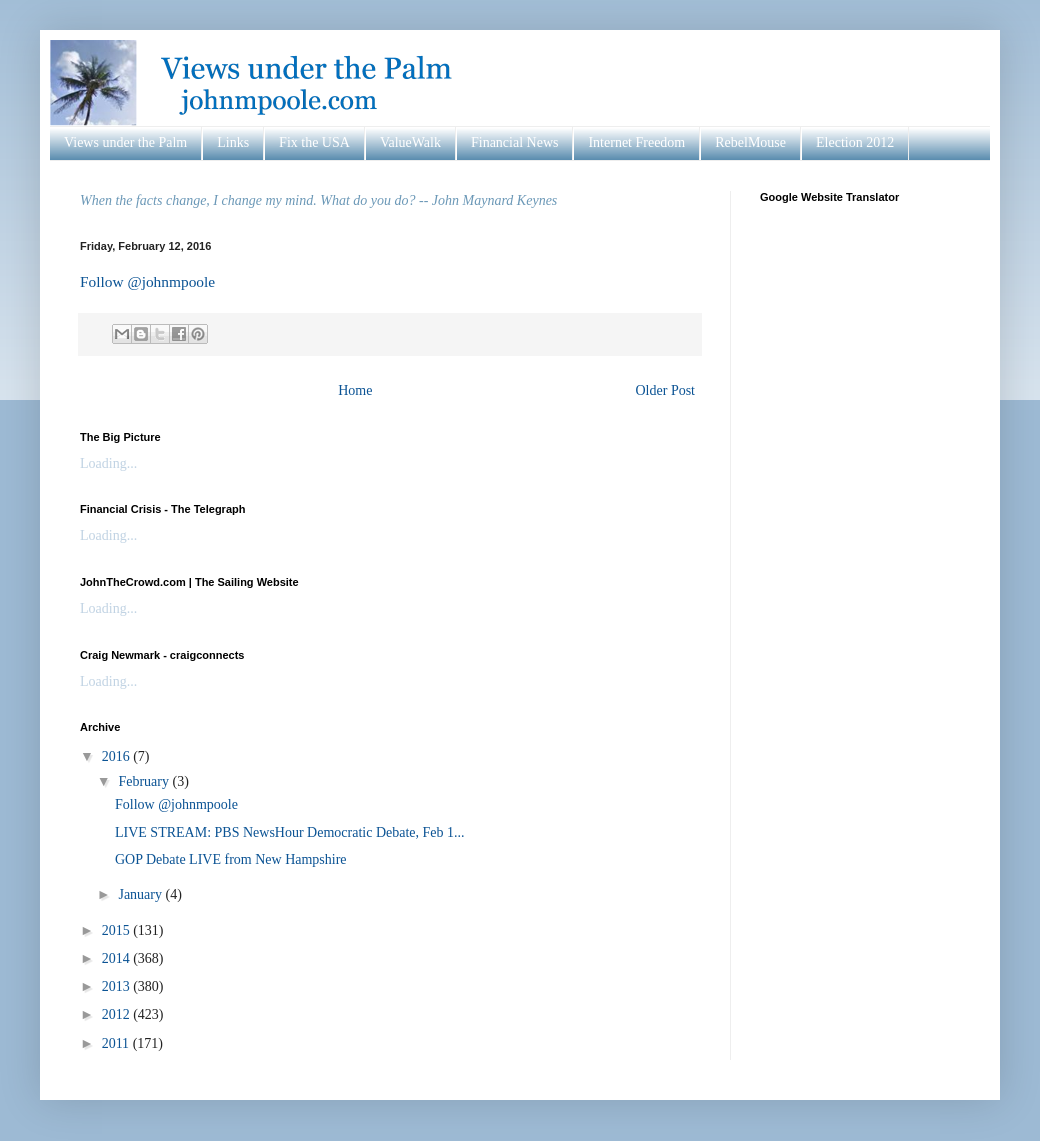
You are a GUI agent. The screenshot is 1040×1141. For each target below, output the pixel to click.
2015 (118, 930)
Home (355, 390)
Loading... (108, 463)
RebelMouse (750, 142)
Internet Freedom (636, 142)
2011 (117, 1043)
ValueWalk (410, 142)
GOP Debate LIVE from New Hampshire (231, 859)
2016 (118, 756)
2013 (118, 986)
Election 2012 (855, 142)
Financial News (514, 142)
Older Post (666, 390)
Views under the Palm (125, 142)
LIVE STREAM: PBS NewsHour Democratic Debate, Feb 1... (290, 832)
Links (233, 142)
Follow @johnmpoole (147, 281)
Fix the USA (314, 142)
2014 (118, 958)
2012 (118, 1014)
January (141, 894)
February (145, 781)
